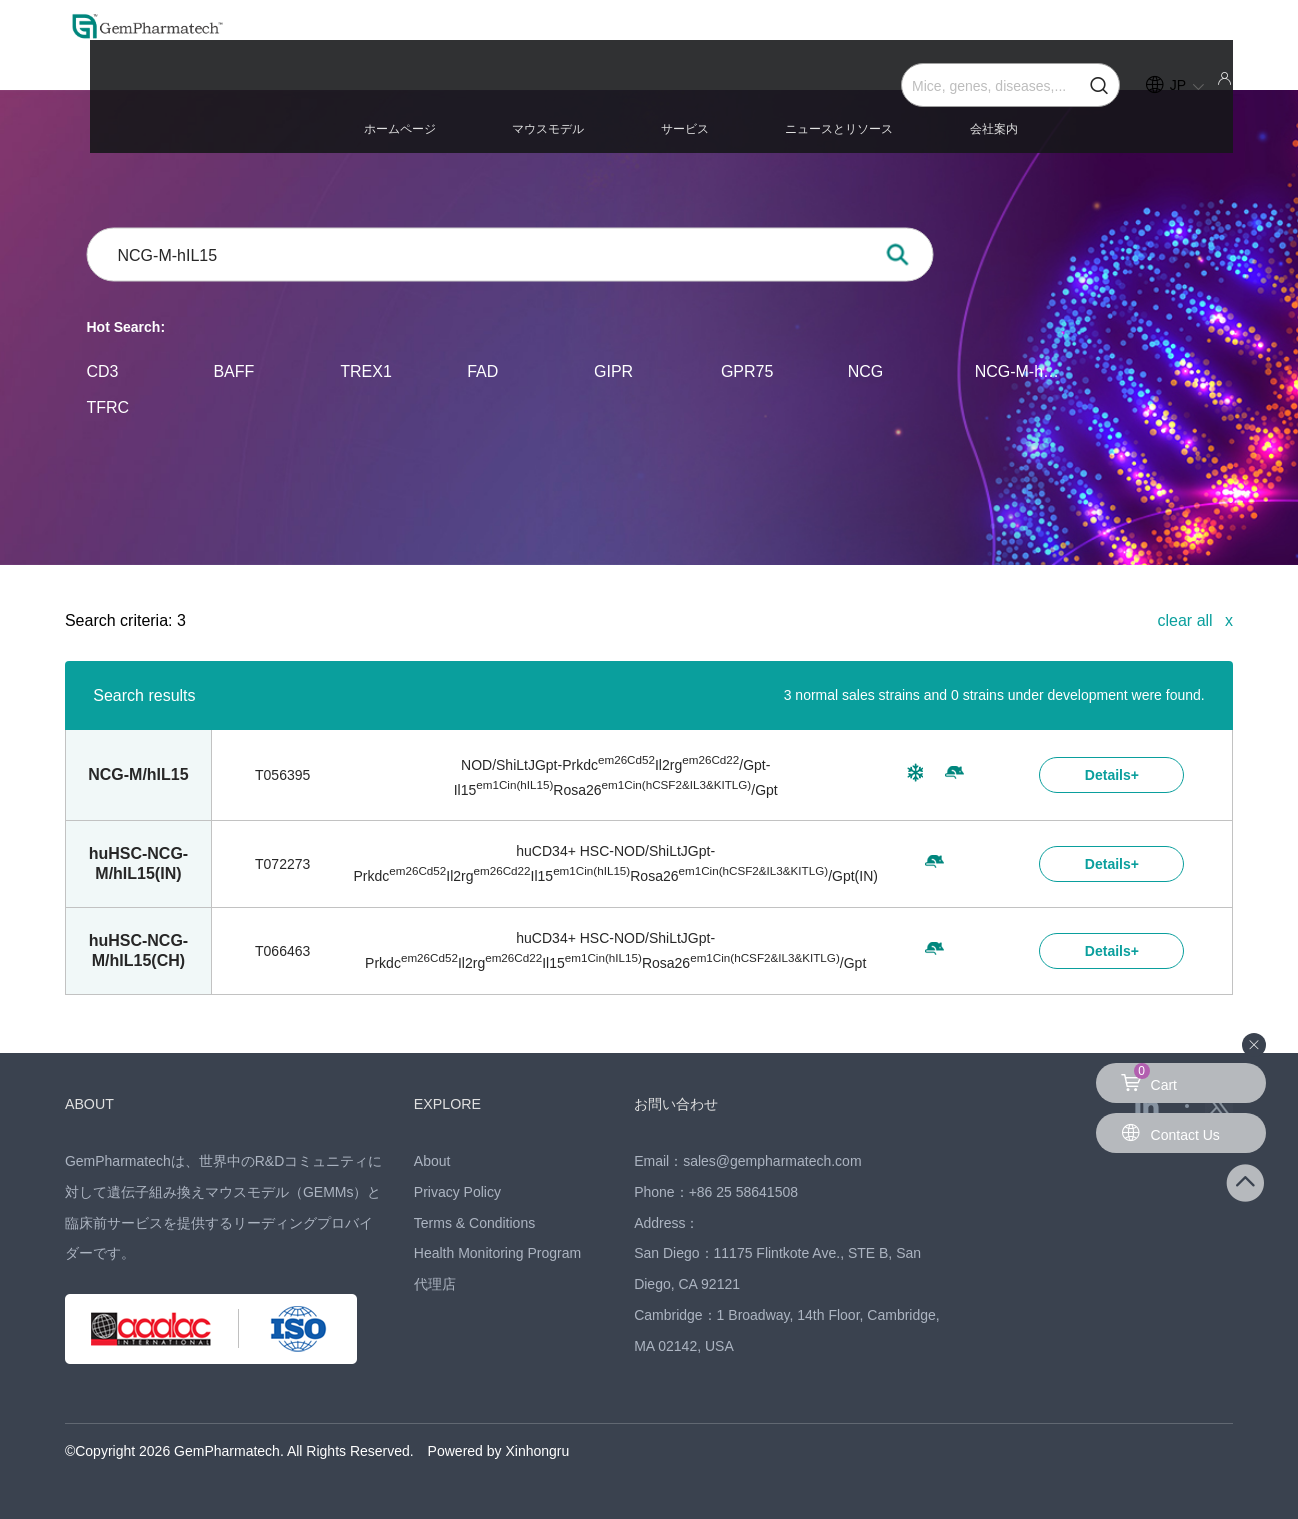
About (432, 1161)
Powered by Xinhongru (499, 1451)
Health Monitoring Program (497, 1253)
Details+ (1112, 775)
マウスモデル (715, 112)
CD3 (103, 370)
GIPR (613, 370)
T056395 (282, 775)
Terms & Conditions (474, 1223)
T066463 (282, 951)
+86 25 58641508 (743, 1192)
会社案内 (1025, 112)
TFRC (108, 406)
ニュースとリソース (915, 112)
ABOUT (92, 1103)
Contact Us (1170, 1132)
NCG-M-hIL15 (1018, 370)
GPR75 (747, 370)
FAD (482, 370)
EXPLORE (452, 1103)
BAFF (233, 370)
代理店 (435, 1284)
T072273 (282, 864)
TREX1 (366, 370)
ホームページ (612, 112)
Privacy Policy (457, 1192)
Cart (1149, 1078)
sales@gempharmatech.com (772, 1161)
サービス (805, 112)
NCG (866, 370)
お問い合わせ (682, 1103)
